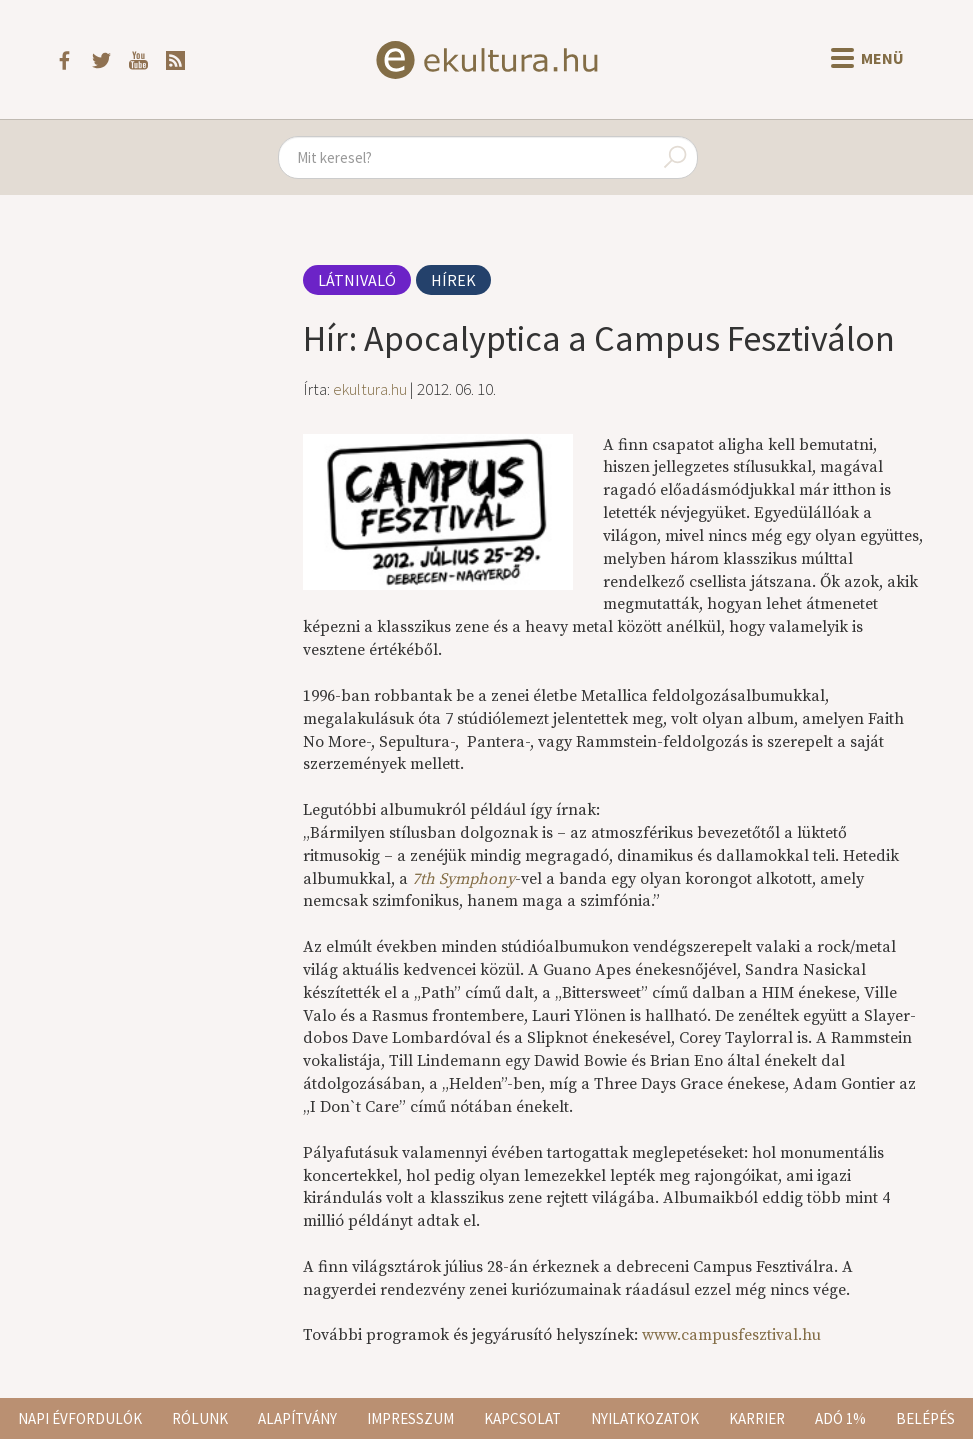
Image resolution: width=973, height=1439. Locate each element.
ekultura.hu (370, 389)
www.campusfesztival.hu (731, 1335)
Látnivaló (357, 280)
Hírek (453, 280)
